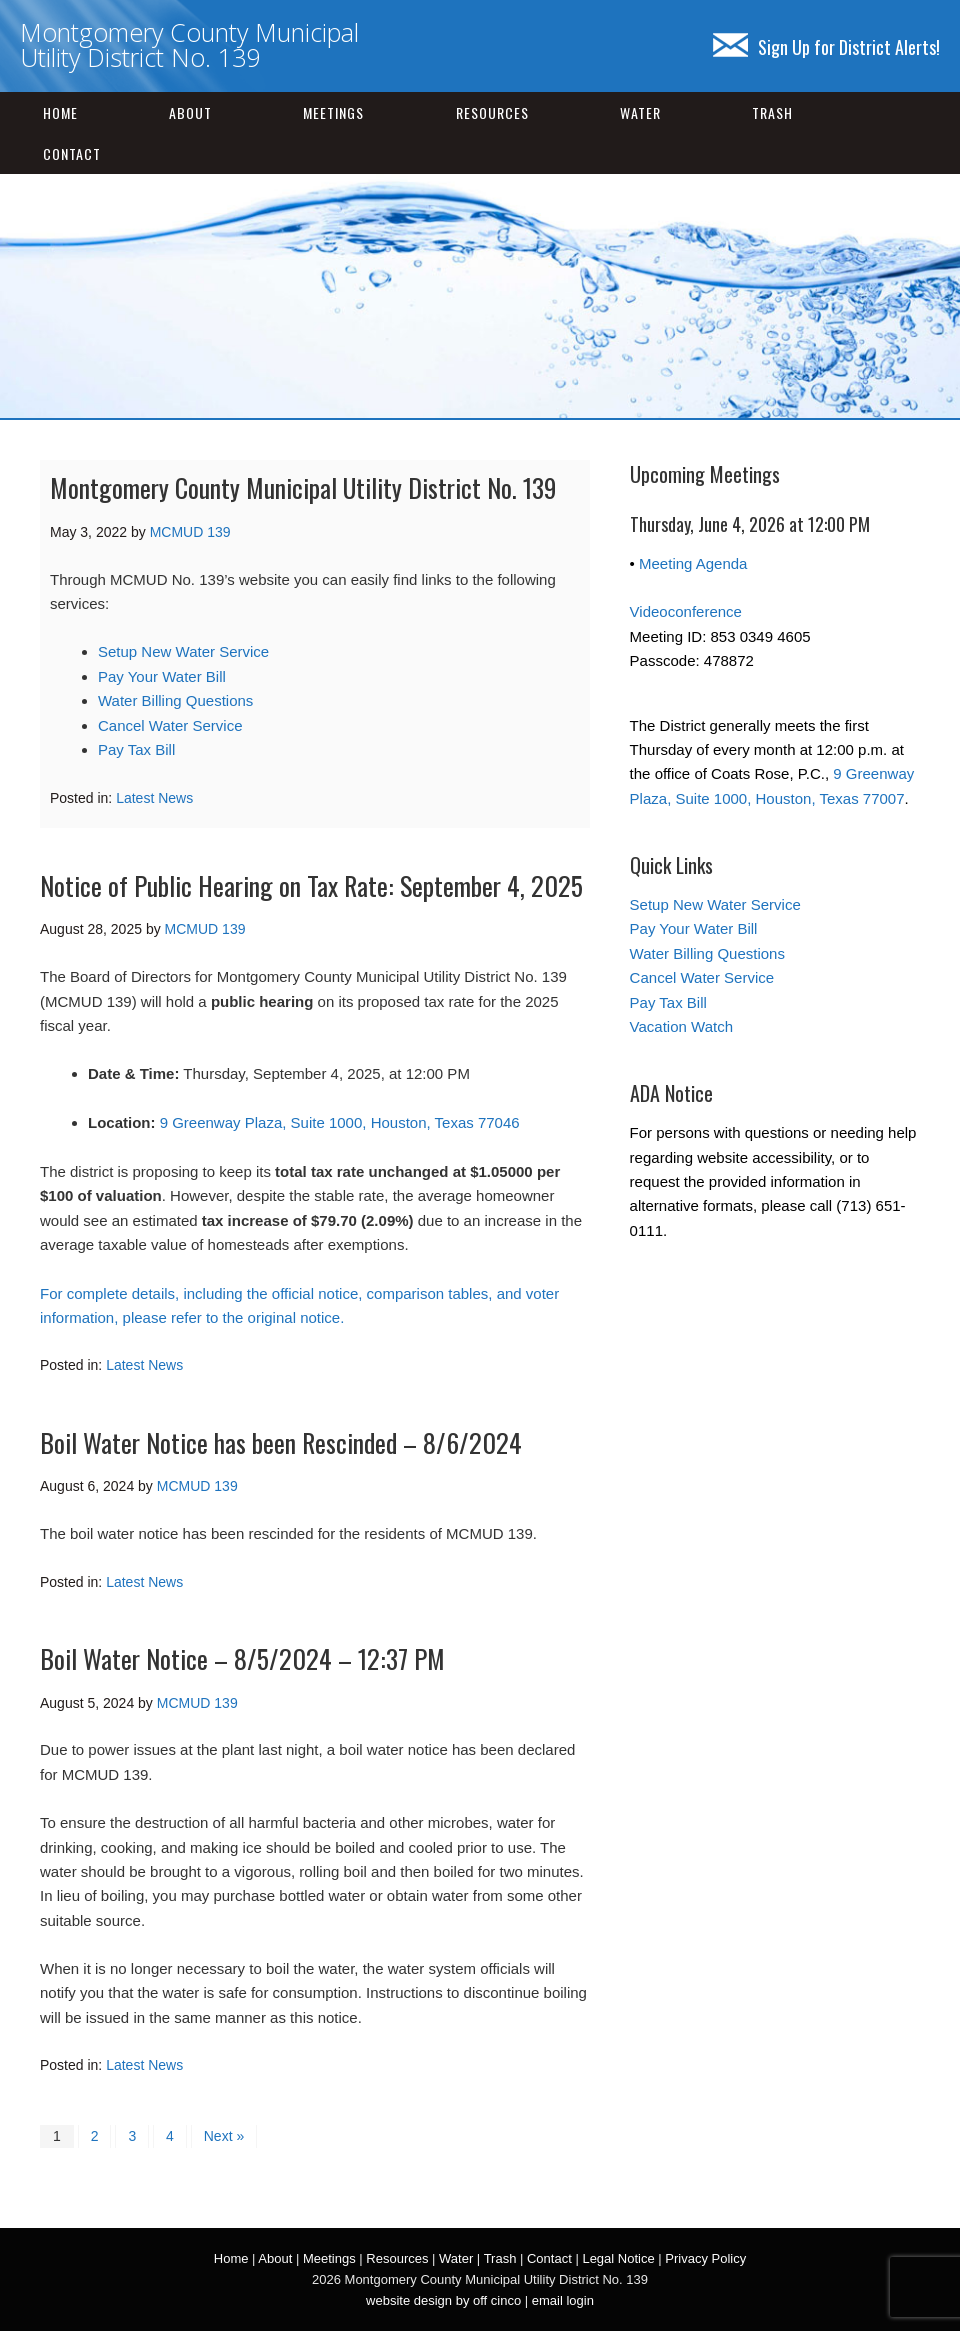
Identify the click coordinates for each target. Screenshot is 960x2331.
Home (60, 112)
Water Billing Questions (175, 700)
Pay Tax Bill (136, 749)
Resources (492, 112)
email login (563, 2300)
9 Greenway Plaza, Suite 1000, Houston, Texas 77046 (340, 1122)
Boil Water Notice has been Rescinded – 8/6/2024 (281, 1442)
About (190, 112)
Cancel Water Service (170, 725)
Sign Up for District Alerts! (826, 47)
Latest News (154, 798)
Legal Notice (618, 2258)
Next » (224, 2136)
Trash (772, 112)
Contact (72, 153)
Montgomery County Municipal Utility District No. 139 (189, 44)
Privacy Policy (705, 2258)
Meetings (333, 112)
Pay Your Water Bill (162, 676)
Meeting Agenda (693, 563)
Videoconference (686, 611)
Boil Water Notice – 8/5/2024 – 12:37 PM (242, 1658)
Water (640, 112)
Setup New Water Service (183, 651)
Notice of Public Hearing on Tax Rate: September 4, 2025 (311, 885)
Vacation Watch (681, 1026)
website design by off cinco (443, 2300)
